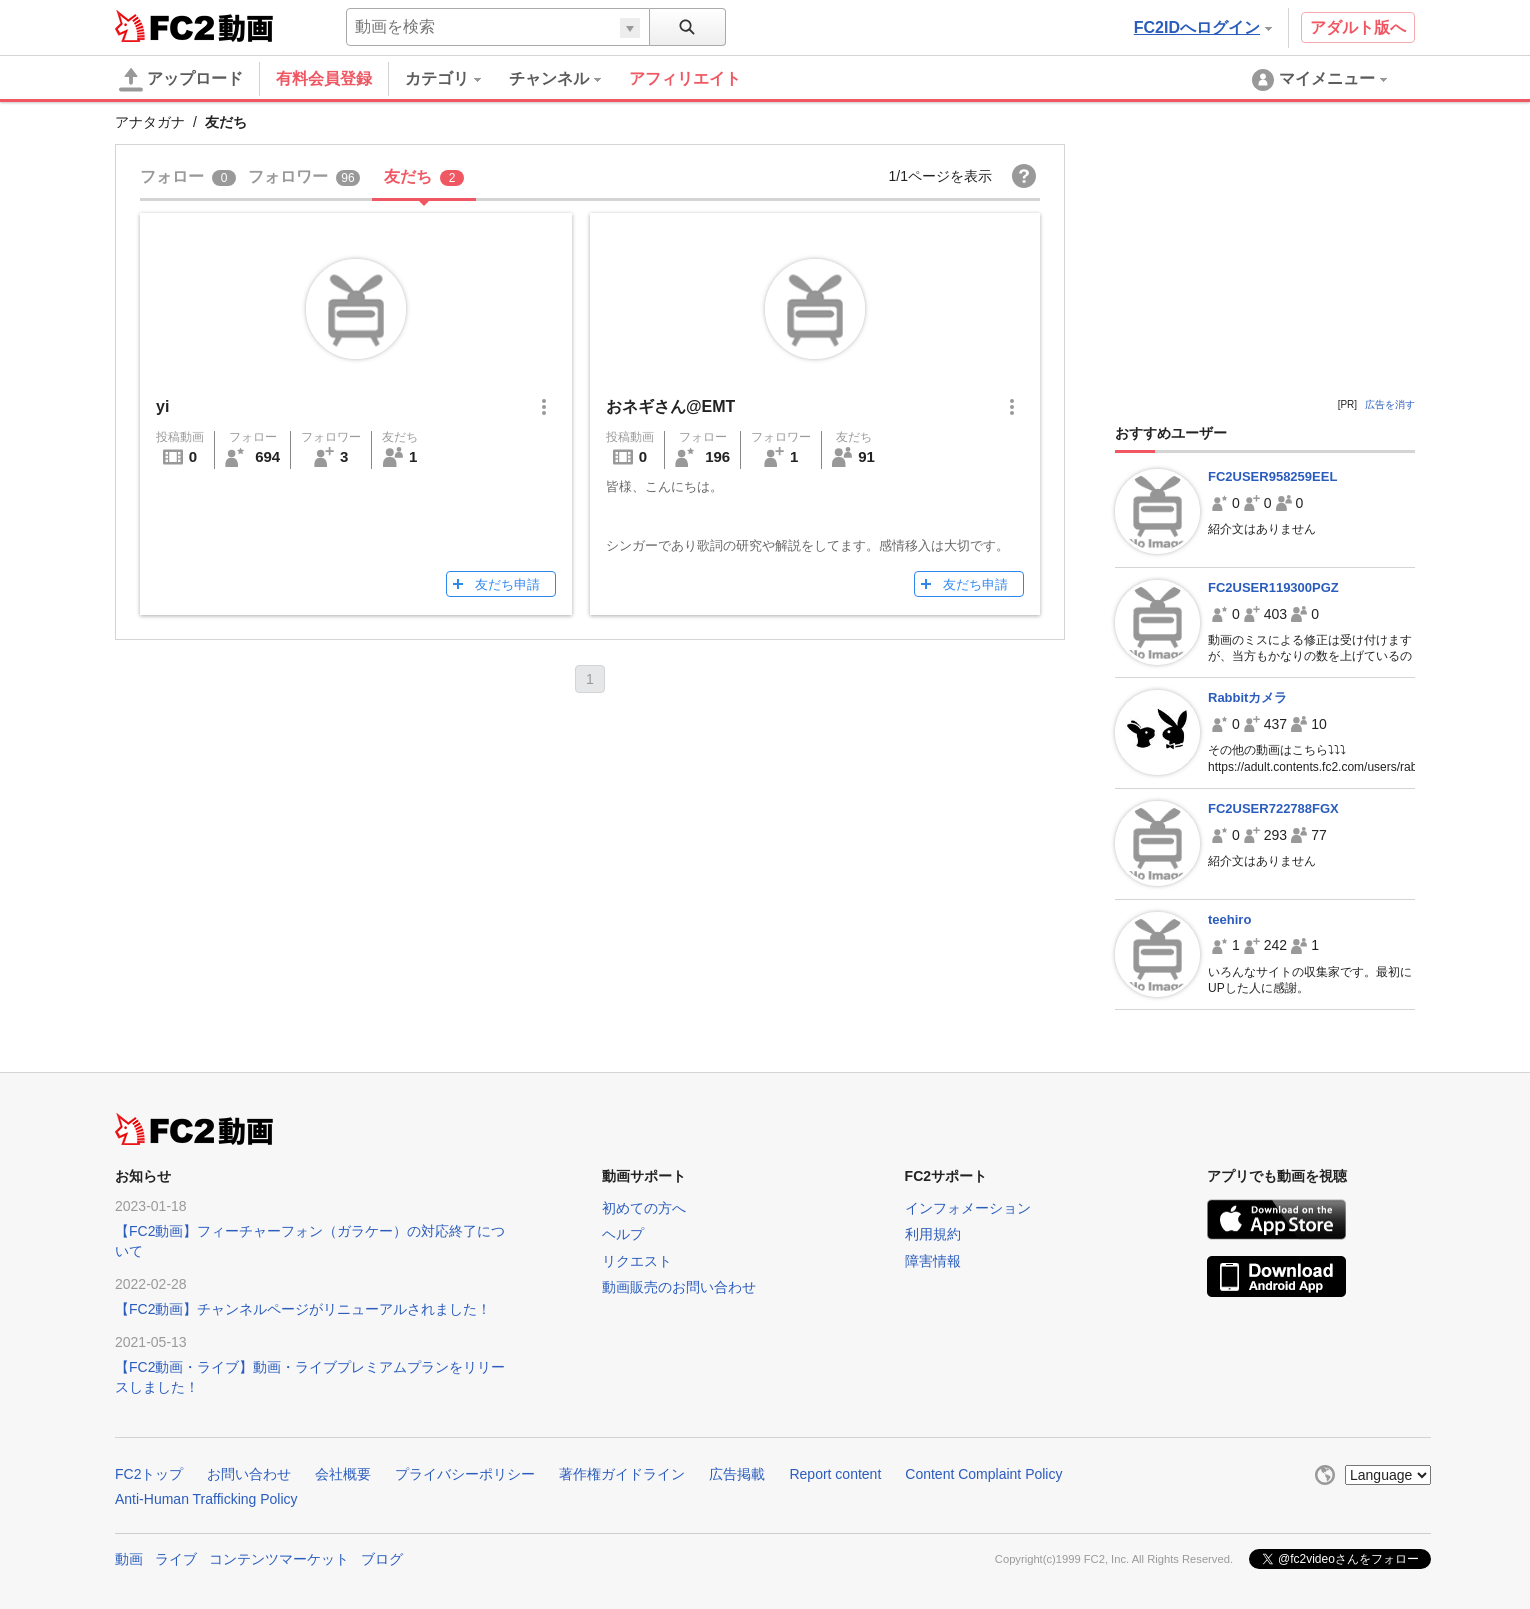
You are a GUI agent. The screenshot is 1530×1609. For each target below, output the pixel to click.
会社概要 (343, 1474)
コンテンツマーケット (279, 1559)
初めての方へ (644, 1208)
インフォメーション (968, 1208)
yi (162, 406)
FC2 (164, 26)
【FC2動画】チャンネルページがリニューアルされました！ (303, 1309)
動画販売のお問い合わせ (679, 1287)
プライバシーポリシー (465, 1474)
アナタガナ (150, 122)
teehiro (1229, 919)
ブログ (382, 1559)
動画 (129, 1559)
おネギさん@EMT (670, 406)
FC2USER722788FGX (1273, 808)
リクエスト (637, 1261)
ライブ (176, 1559)
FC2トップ (149, 1474)
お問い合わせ (249, 1474)
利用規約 (933, 1234)
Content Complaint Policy (983, 1474)
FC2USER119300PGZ (1273, 587)
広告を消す (1390, 404)
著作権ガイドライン (622, 1474)
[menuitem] (457, 79)
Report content (835, 1474)
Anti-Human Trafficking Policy (206, 1499)
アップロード (181, 80)
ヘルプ (623, 1234)
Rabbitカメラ (1247, 697)
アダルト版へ (1358, 27)
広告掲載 (737, 1474)
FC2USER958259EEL (1272, 476)
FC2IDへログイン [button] (1203, 27)
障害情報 (933, 1261)
